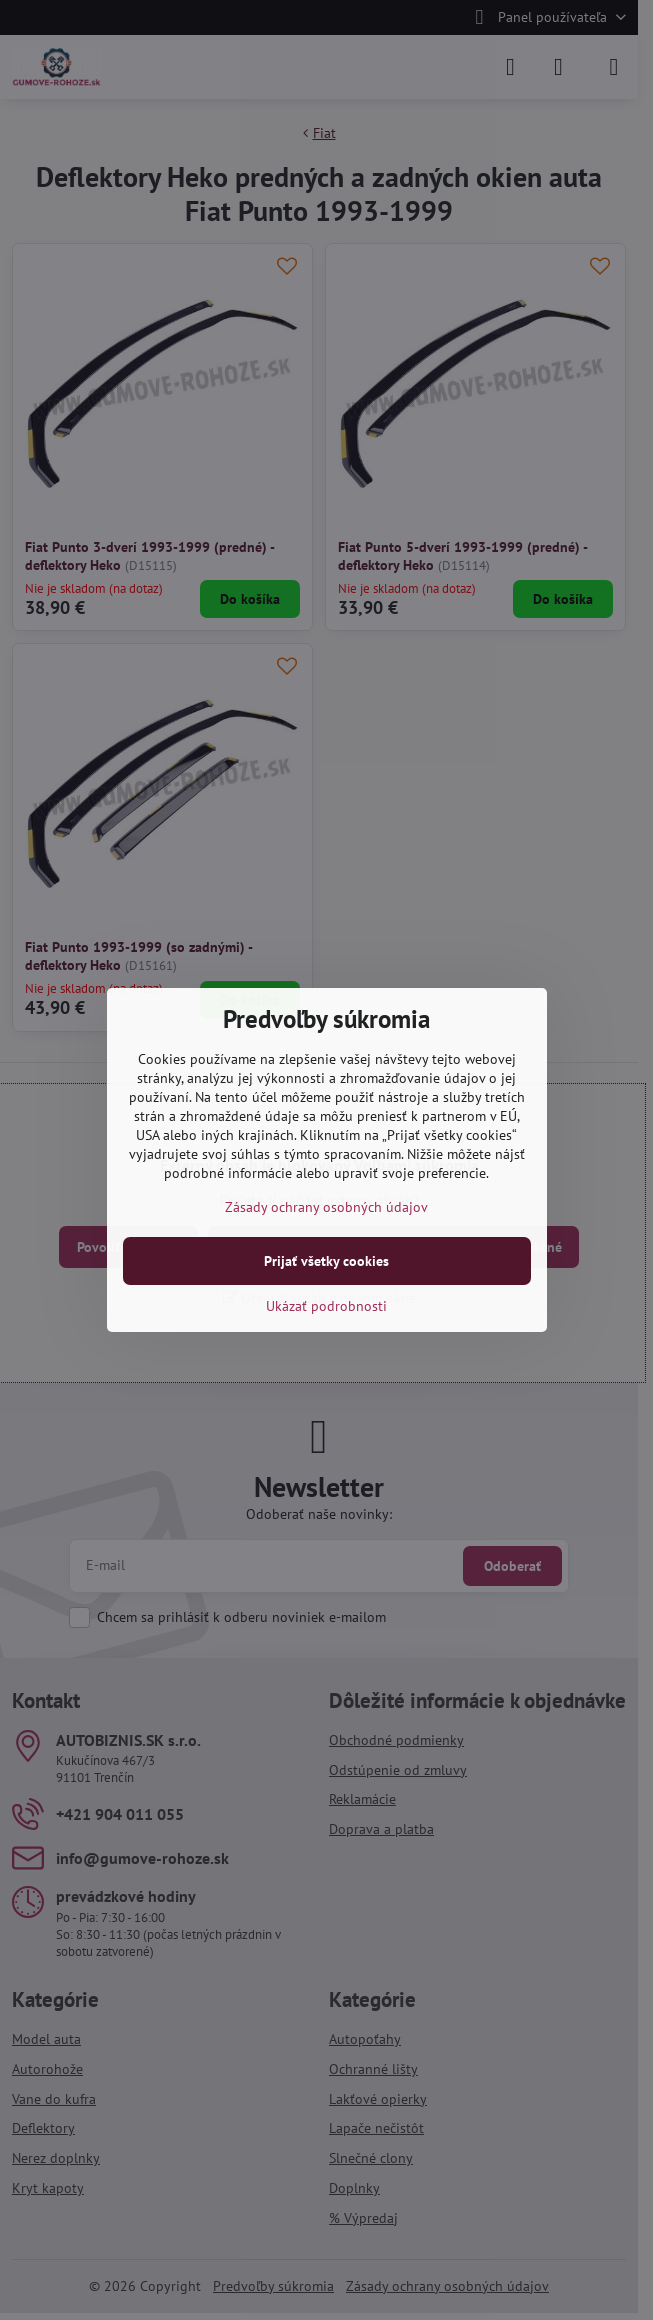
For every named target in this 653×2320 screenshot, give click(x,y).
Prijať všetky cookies (326, 1261)
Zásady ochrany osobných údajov (326, 1207)
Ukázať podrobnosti (326, 1306)
